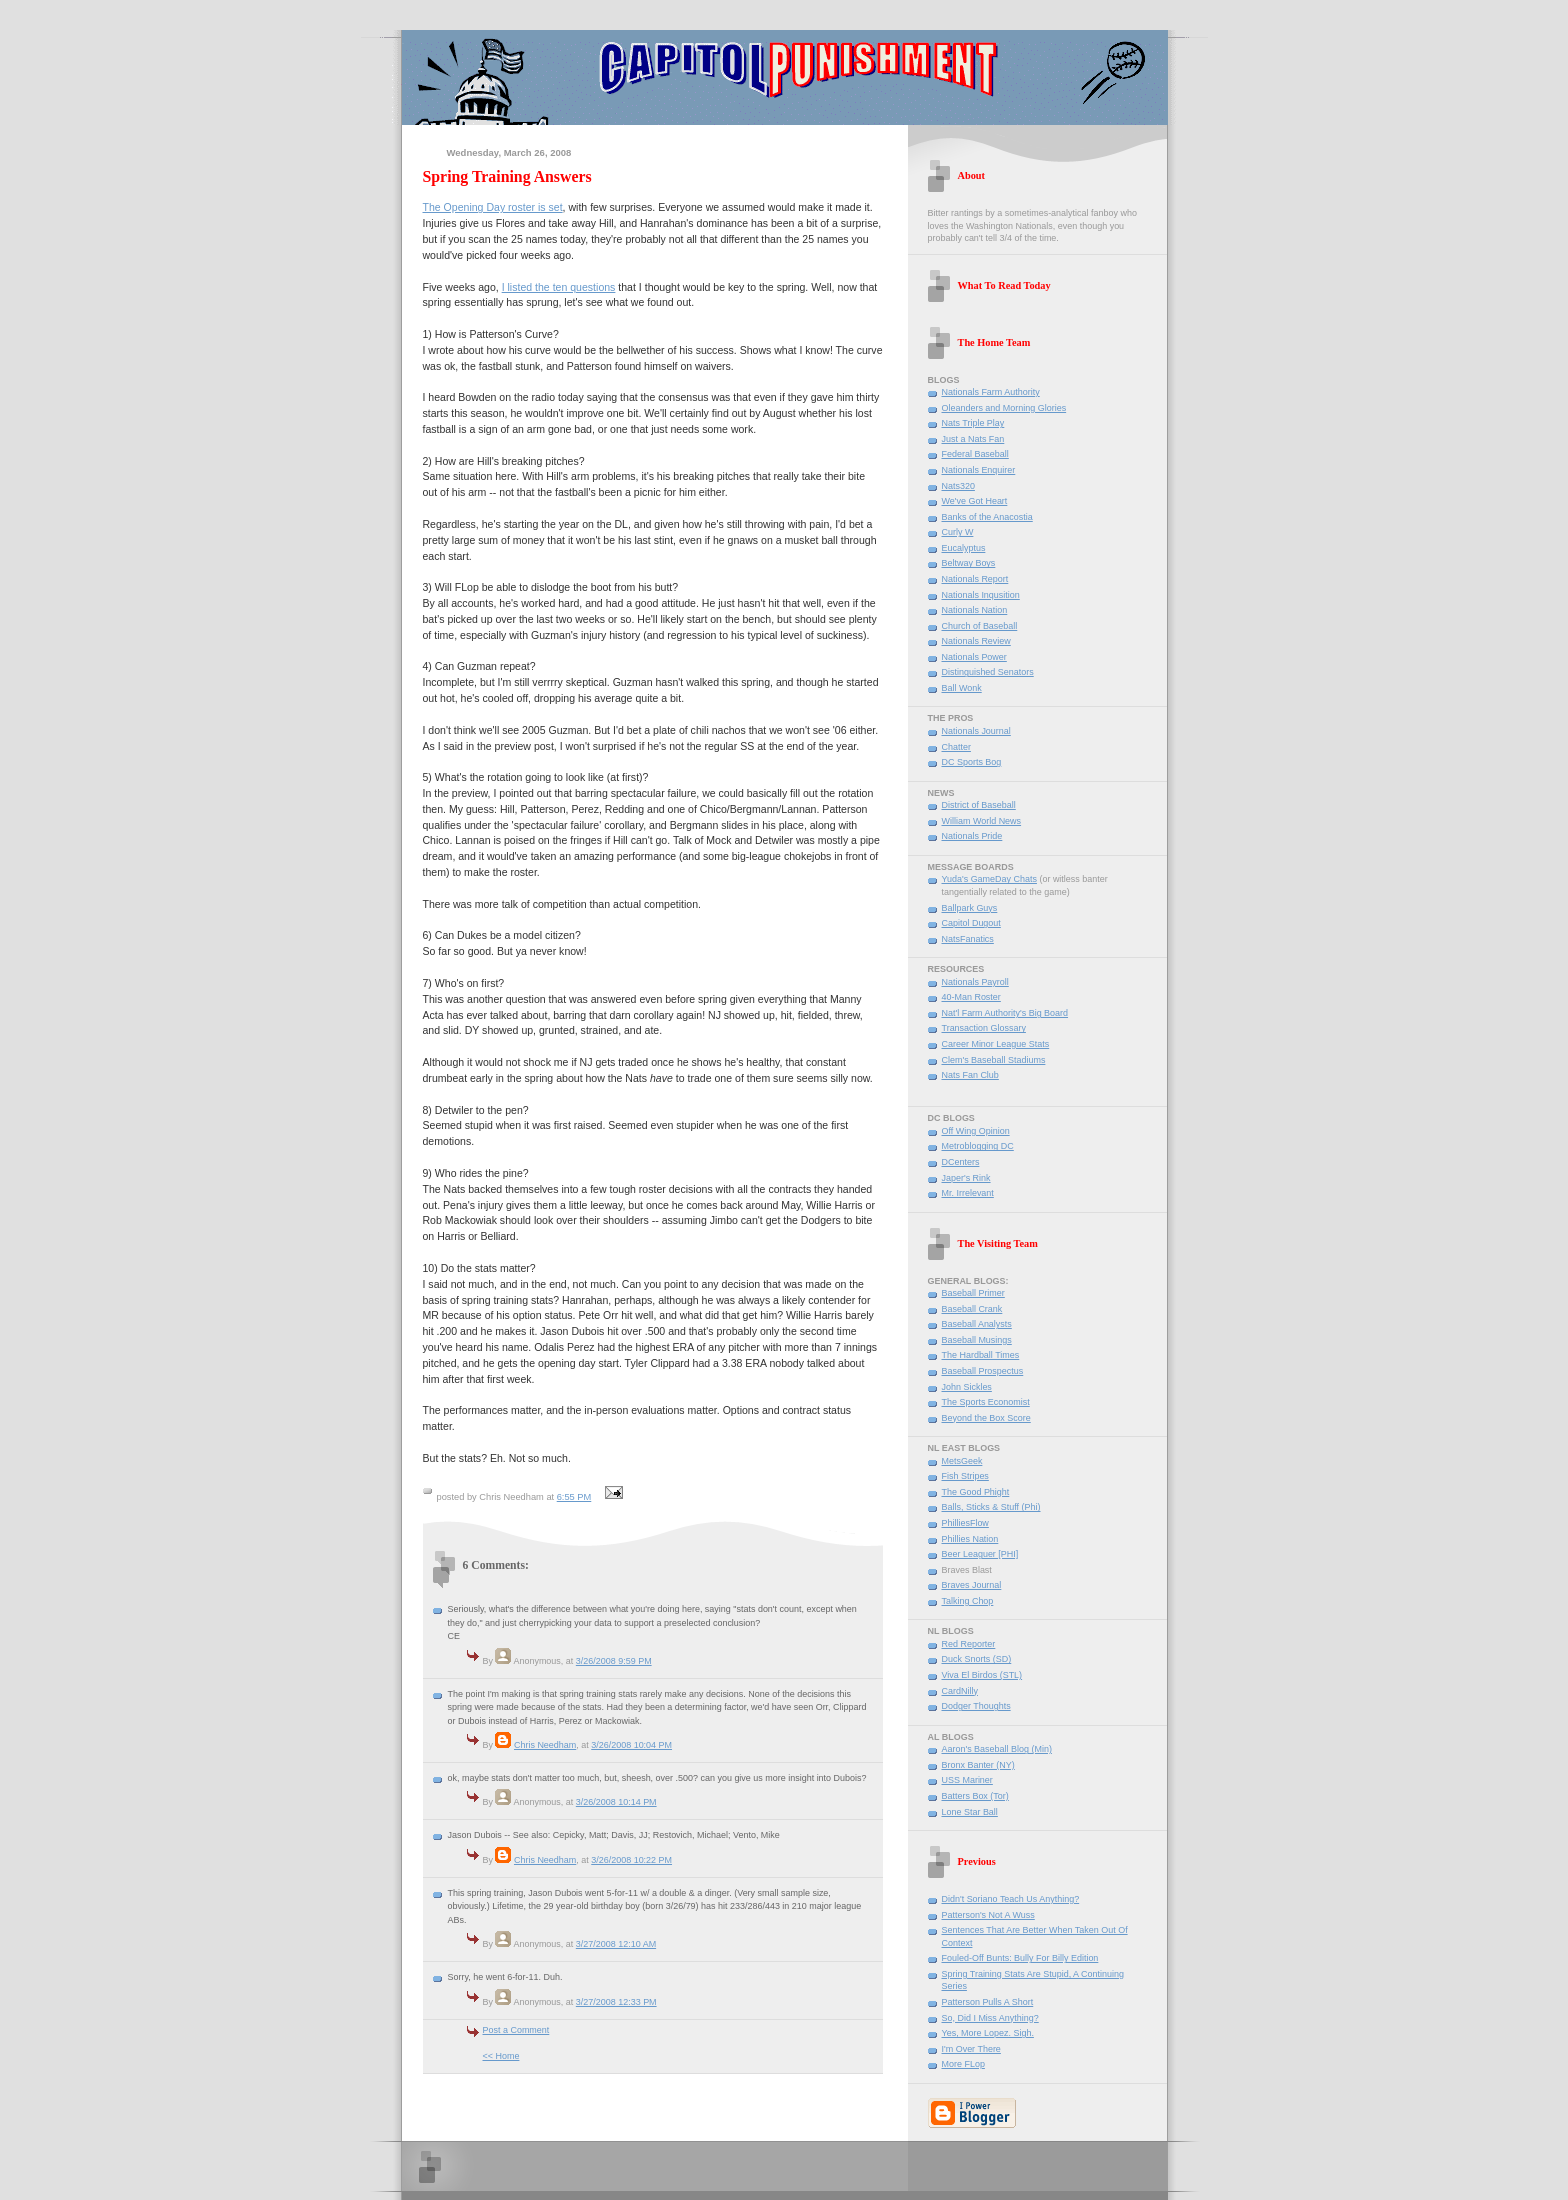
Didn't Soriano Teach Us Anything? (1011, 1899)
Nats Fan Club (970, 1075)
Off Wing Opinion (976, 1131)
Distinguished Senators (988, 672)
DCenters (961, 1162)
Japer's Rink (966, 1178)
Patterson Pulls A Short (988, 2002)
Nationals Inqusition (981, 595)
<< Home (501, 2056)
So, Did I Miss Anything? (990, 2018)
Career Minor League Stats (996, 1044)
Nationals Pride (972, 836)
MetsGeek (962, 1461)
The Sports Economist (986, 1402)
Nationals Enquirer (979, 470)
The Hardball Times (981, 1355)
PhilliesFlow (965, 1523)
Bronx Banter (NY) (978, 1765)
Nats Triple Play (973, 423)
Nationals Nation (975, 610)
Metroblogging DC (978, 1146)
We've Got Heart (975, 501)
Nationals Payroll (975, 982)
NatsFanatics (968, 939)
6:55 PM (574, 1497)
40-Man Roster (971, 997)
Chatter (956, 747)
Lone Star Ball (970, 1812)
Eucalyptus (964, 548)
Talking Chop (968, 1601)
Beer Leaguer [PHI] (980, 1554)
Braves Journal (972, 1585)
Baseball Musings (977, 1340)
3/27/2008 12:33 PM (616, 2002)
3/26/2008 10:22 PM (631, 1860)
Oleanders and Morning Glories (1004, 408)
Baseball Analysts (977, 1324)
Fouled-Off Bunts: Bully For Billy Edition (1020, 1958)
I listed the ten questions (559, 287)
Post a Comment (516, 2030)
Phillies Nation (970, 1539)
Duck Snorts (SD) (977, 1659)
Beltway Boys (969, 563)
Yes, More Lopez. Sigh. (988, 2033)
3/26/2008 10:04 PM (631, 1745)
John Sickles (967, 1387)
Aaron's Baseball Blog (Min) (997, 1749)
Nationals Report (975, 579)
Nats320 (958, 486)
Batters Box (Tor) (975, 1796)
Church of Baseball (980, 626)
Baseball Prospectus (983, 1371)
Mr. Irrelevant (968, 1193)
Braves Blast (967, 1570)
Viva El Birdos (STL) (982, 1675)
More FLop (963, 2064)
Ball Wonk (962, 688)
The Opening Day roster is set (493, 207)
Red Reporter (969, 1644)
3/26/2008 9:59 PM (614, 1661)
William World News (982, 821)
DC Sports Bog (972, 762)
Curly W (958, 532)
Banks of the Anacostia (987, 517)
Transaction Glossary (984, 1028)
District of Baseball (979, 805)
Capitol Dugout (971, 923)
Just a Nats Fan (973, 439)
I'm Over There (971, 2049)
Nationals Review (976, 641)
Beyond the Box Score (986, 1418)
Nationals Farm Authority (991, 392)
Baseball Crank (972, 1309)
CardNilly (960, 1691)
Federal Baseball (975, 454)
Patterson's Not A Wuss (988, 1915)
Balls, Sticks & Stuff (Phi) (991, 1507)
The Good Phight (976, 1492)
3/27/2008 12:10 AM (616, 1944)
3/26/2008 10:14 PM (616, 1802)
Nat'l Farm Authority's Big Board (1005, 1013)
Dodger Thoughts (976, 1706)
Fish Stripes (965, 1476)
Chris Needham (545, 1745)
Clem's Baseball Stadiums (994, 1060)
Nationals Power (974, 657)
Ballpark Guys (970, 908)
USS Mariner (967, 1780)
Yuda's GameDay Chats (989, 879)
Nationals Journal (976, 731)
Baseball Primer (973, 1293)
